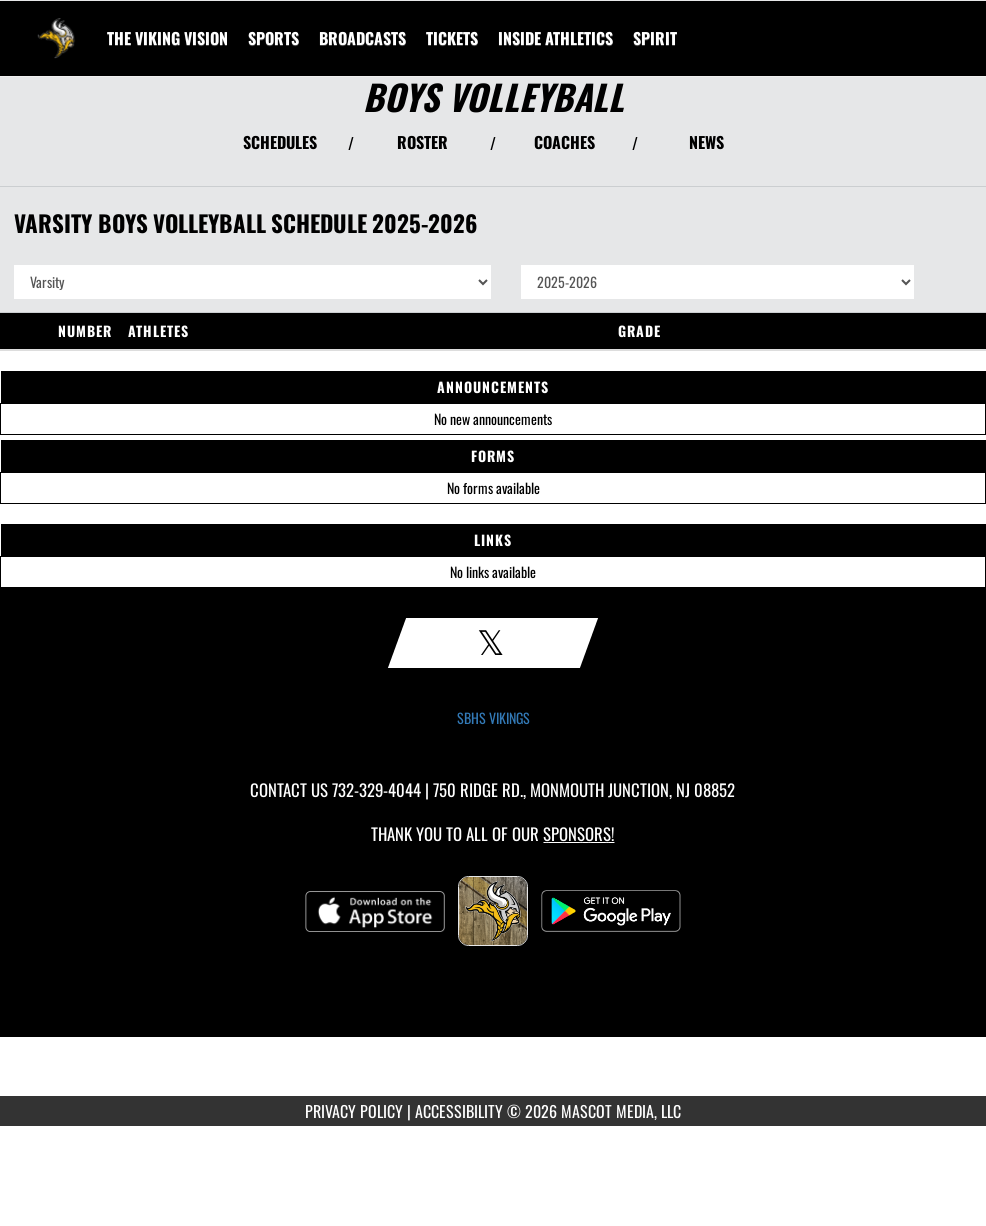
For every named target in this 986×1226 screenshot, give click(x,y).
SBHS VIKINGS (493, 718)
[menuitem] (167, 38)
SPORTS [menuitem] (273, 38)
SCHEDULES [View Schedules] (280, 142)
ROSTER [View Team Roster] (422, 142)
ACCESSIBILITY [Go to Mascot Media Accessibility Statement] (459, 1111)
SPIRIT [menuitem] (655, 38)
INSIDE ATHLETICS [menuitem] (555, 38)
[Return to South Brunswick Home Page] (56, 26)
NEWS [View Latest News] (706, 142)
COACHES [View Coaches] (564, 142)
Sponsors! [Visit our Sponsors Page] (578, 833)
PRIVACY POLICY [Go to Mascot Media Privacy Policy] (354, 1111)
